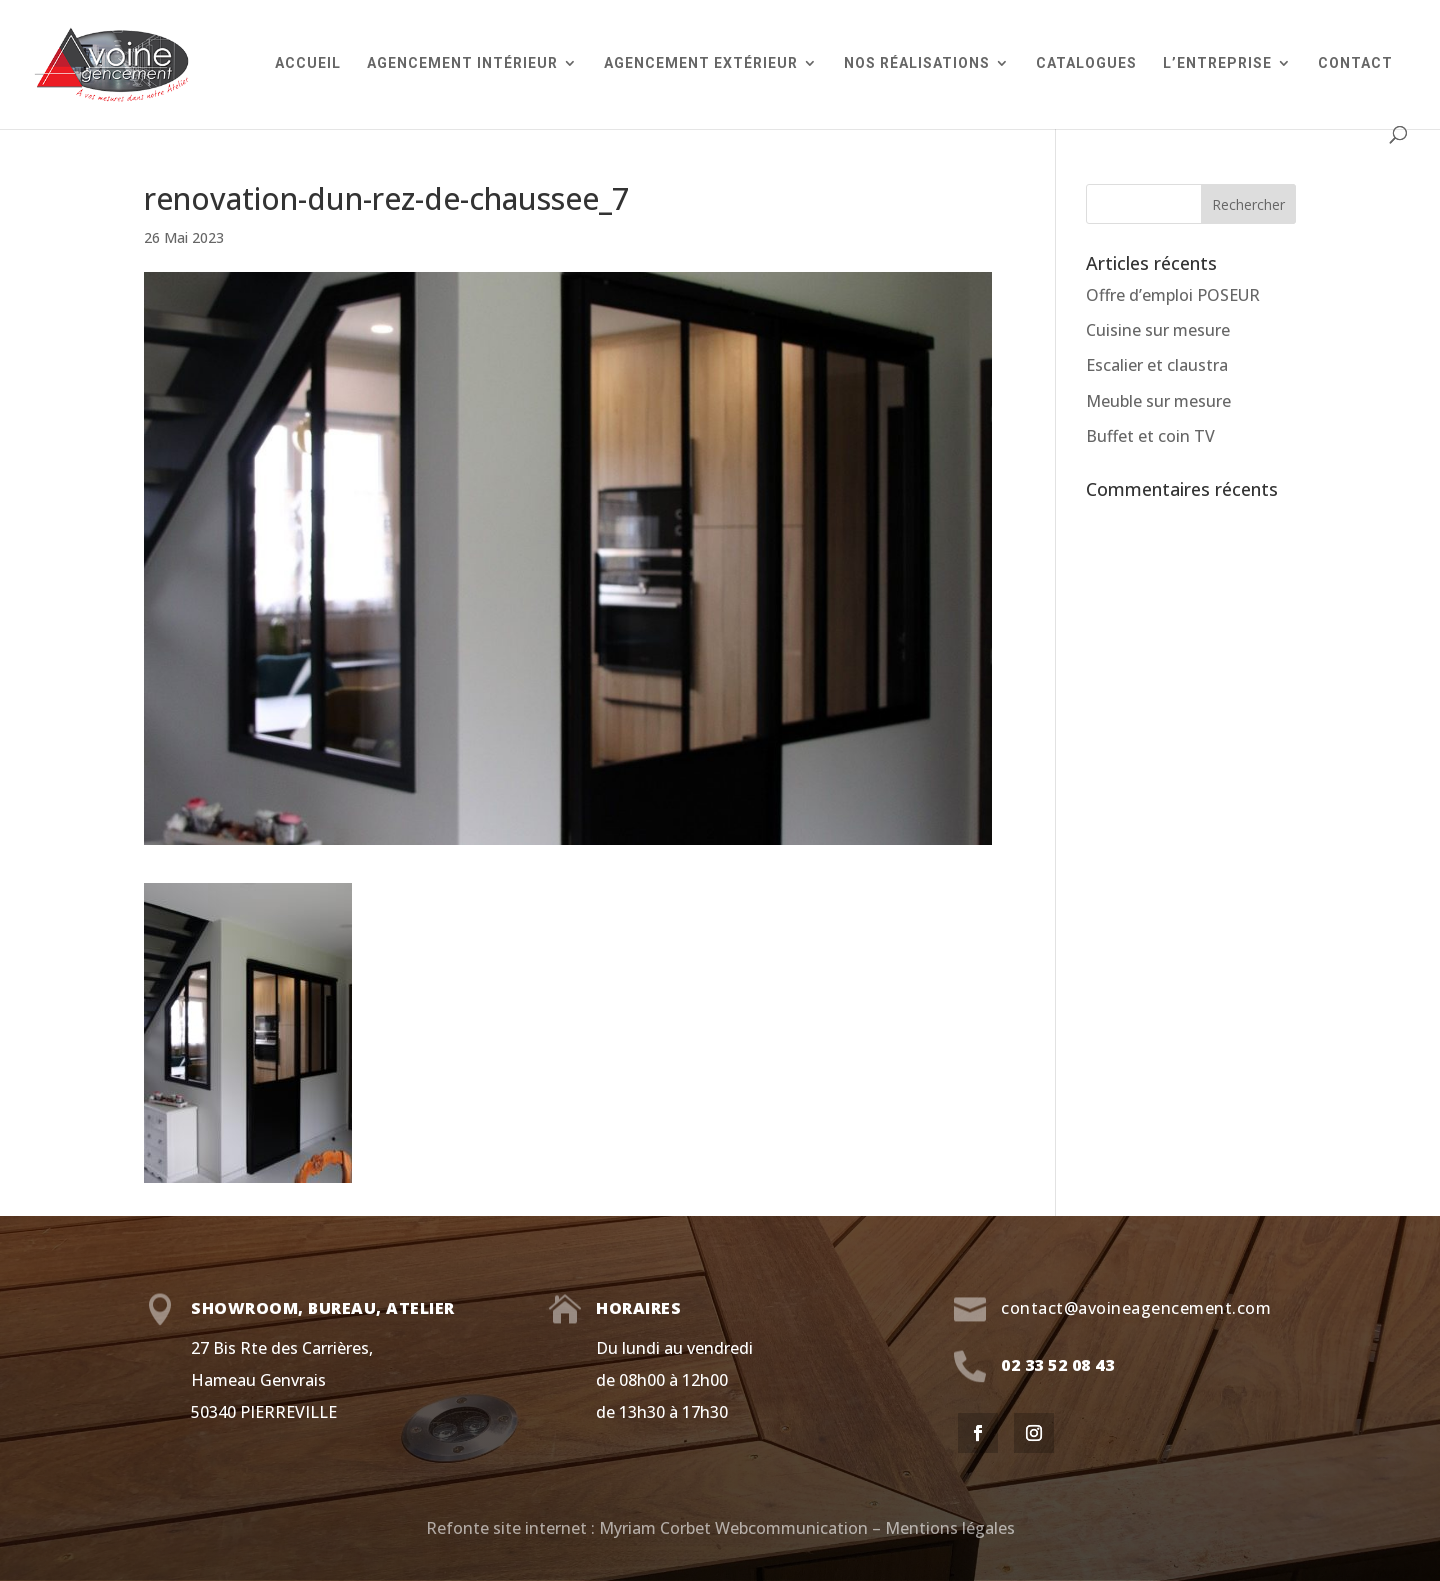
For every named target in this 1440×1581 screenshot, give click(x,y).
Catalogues (1086, 63)
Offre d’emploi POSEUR (1173, 295)
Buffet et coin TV (1150, 436)
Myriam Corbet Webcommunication (731, 1528)
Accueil (308, 63)
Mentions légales (950, 1528)
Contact (1355, 63)
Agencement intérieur (462, 63)
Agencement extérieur (701, 63)
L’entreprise (1217, 63)
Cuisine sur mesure (1158, 330)
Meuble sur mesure (1158, 401)
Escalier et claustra (1157, 365)
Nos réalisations (917, 63)
